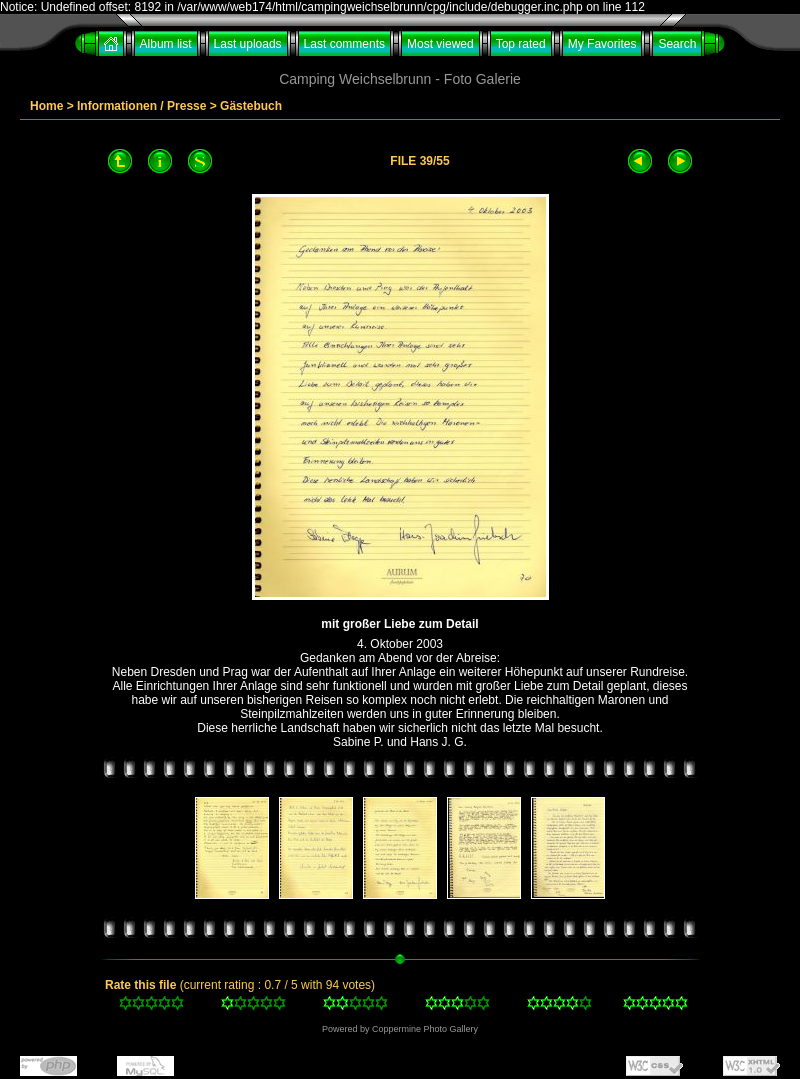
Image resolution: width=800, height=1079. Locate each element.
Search (677, 44)
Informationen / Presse (141, 106)
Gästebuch (251, 106)
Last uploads (248, 44)
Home (46, 106)
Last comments (344, 44)
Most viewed (440, 44)
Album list (166, 44)
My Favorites (602, 44)
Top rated (521, 44)
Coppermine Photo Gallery (425, 1029)
